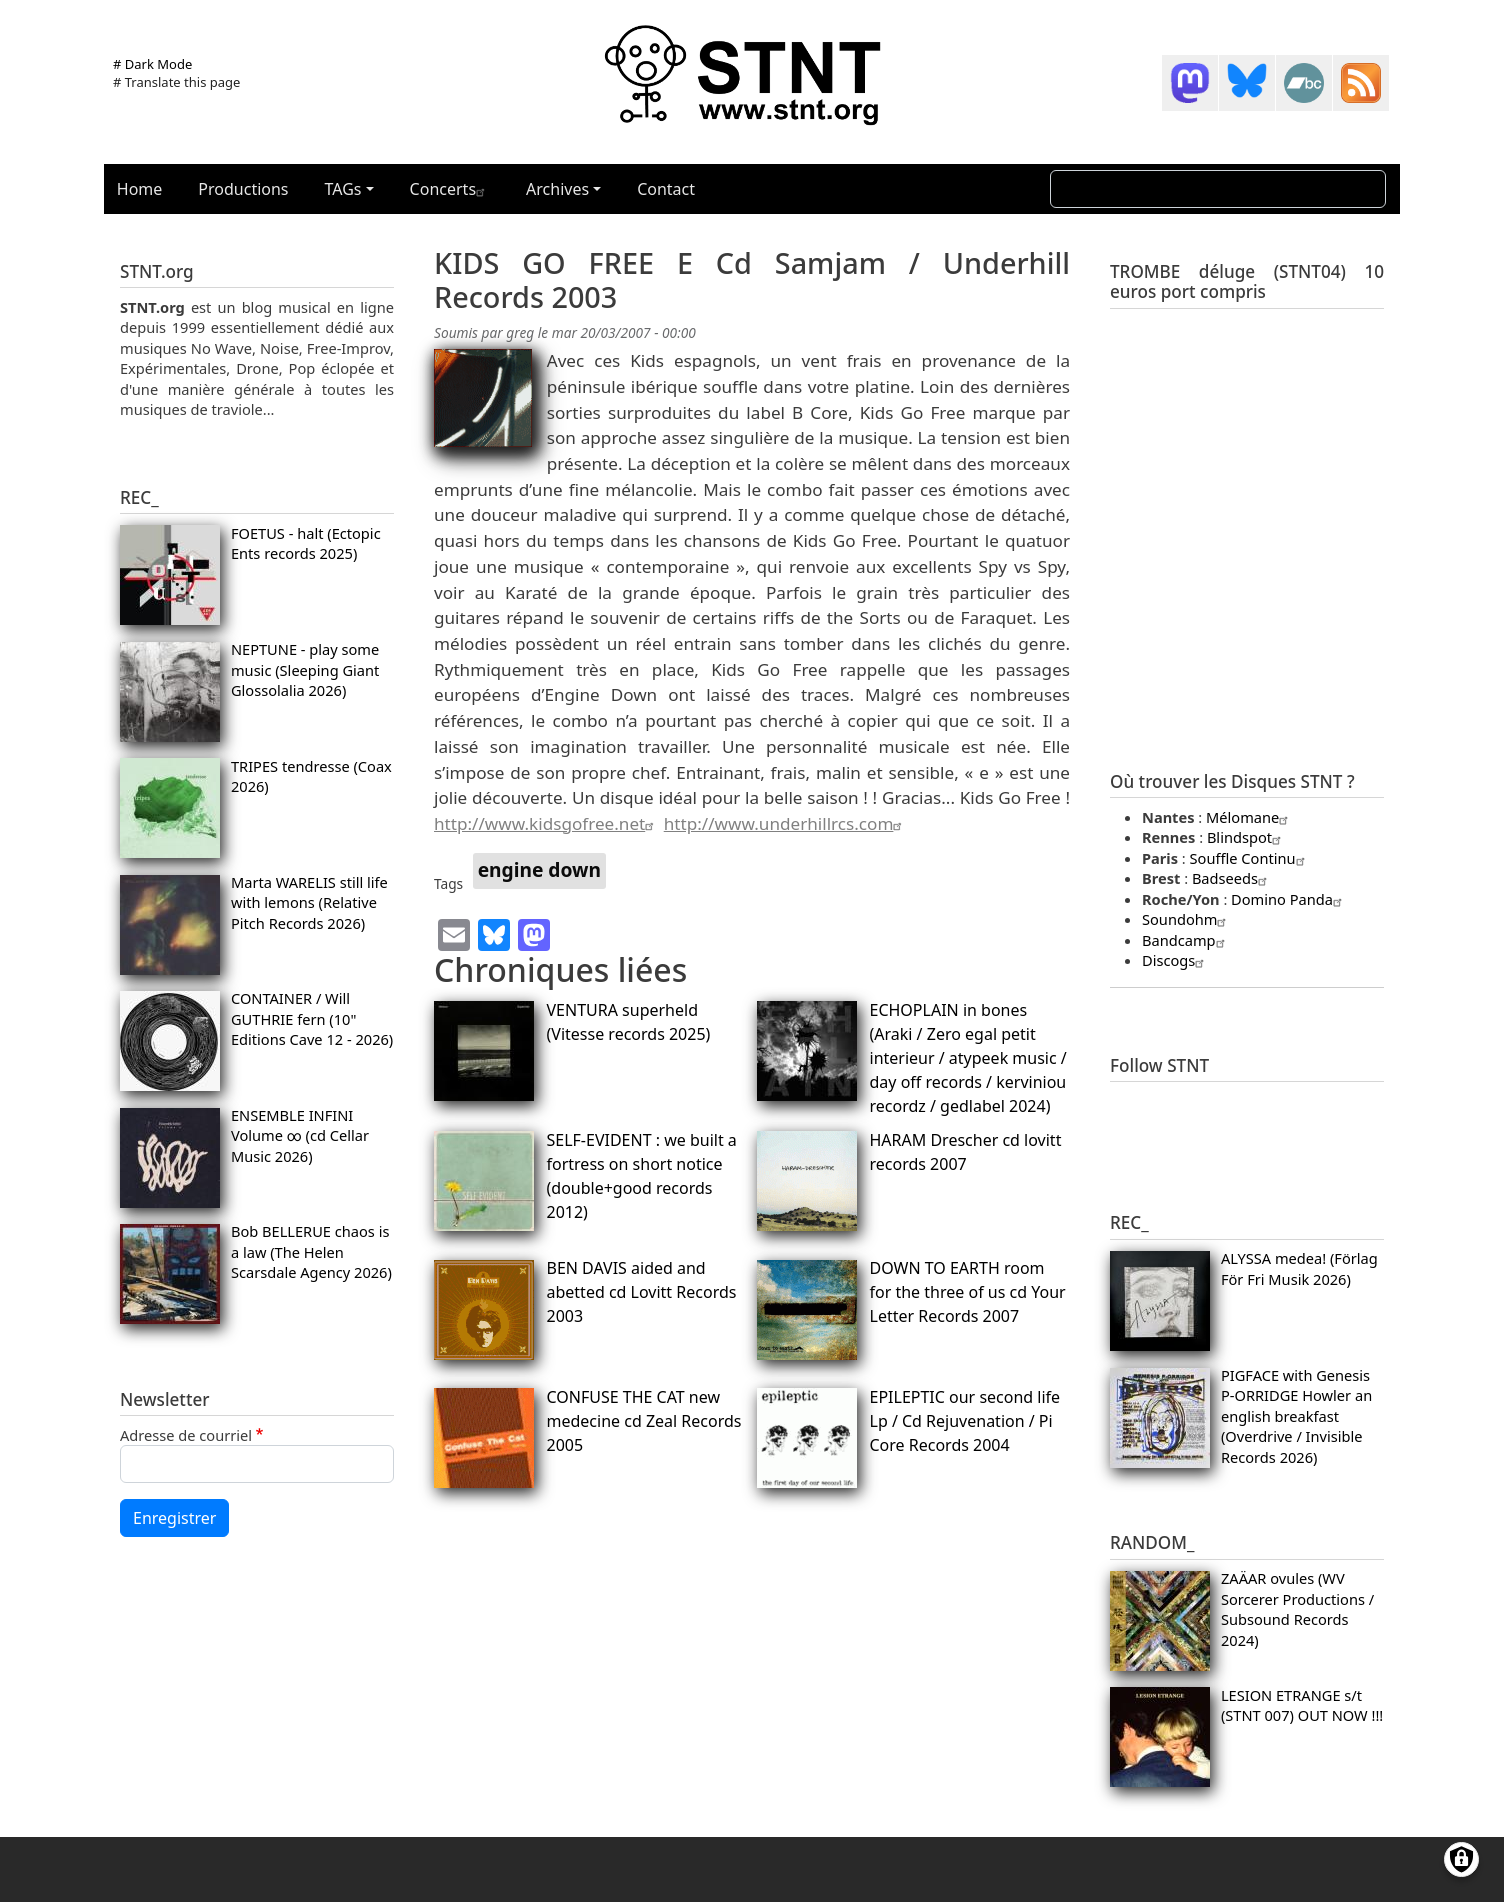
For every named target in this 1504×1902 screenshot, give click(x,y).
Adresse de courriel (186, 1435)
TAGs (343, 189)
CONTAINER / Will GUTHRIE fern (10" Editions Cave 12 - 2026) (312, 1018)
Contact (666, 189)
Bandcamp (1186, 940)
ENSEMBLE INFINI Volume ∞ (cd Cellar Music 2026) (300, 1135)
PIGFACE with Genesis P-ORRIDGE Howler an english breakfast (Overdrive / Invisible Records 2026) (1296, 1416)
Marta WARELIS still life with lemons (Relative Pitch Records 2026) (309, 902)
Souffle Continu (1250, 858)
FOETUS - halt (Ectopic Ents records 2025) (306, 543)
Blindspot (1246, 837)
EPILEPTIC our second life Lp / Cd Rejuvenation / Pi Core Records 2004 (965, 1421)
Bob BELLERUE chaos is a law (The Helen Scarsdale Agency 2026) (311, 1251)
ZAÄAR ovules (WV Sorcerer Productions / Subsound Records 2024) (1297, 1608)
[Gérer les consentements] (1461, 1859)
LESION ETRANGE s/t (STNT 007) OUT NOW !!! (1302, 1705)
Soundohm (1186, 919)
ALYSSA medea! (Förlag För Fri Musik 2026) (1299, 1268)
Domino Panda (1289, 899)
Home (140, 189)
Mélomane (1249, 817)
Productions (243, 189)
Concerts (450, 189)
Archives (557, 189)
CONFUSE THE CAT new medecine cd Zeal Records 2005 (644, 1421)
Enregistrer (174, 1518)
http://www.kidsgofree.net (546, 823)
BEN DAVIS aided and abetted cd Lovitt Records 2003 (642, 1292)
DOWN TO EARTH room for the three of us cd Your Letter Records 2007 (968, 1292)
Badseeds (1232, 878)
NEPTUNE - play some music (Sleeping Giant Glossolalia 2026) (305, 669)
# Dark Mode (152, 64)
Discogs (1175, 960)
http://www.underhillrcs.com (786, 823)
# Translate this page (176, 82)
